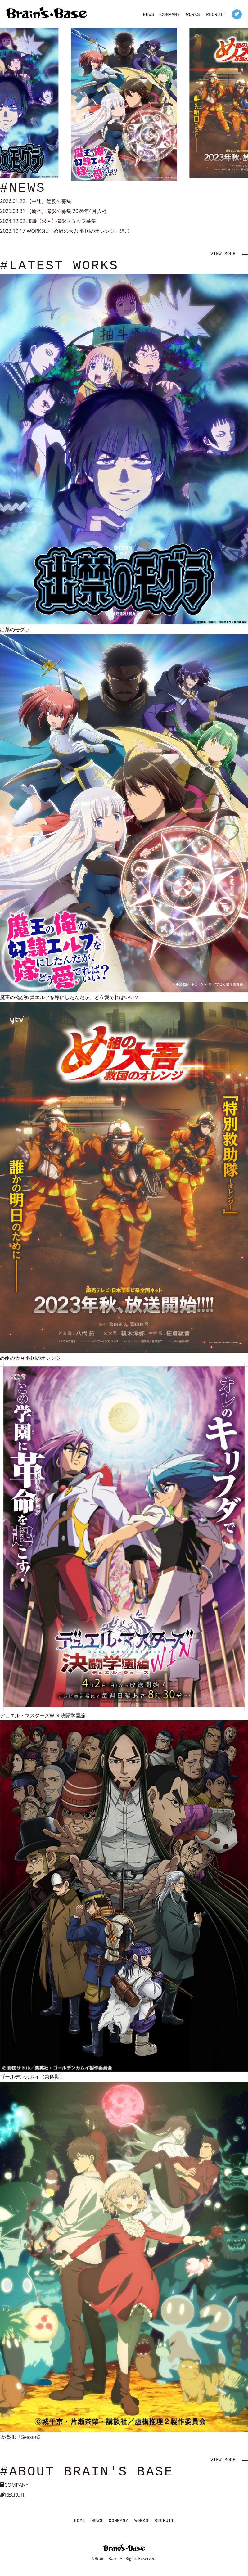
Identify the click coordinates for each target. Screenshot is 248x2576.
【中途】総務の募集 (49, 201)
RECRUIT (216, 14)
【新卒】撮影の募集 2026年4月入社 (67, 211)
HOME (79, 2520)
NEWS (148, 14)
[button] (7, 104)
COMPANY (170, 14)
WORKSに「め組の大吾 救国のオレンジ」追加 (78, 230)
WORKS (193, 14)
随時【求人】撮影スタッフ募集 (61, 221)
